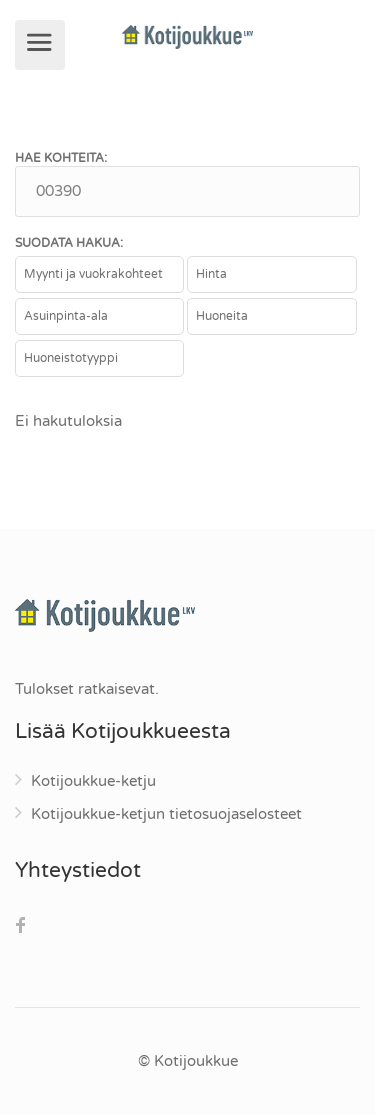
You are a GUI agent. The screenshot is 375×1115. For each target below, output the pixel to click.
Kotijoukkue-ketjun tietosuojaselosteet (166, 814)
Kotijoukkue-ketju (93, 781)
